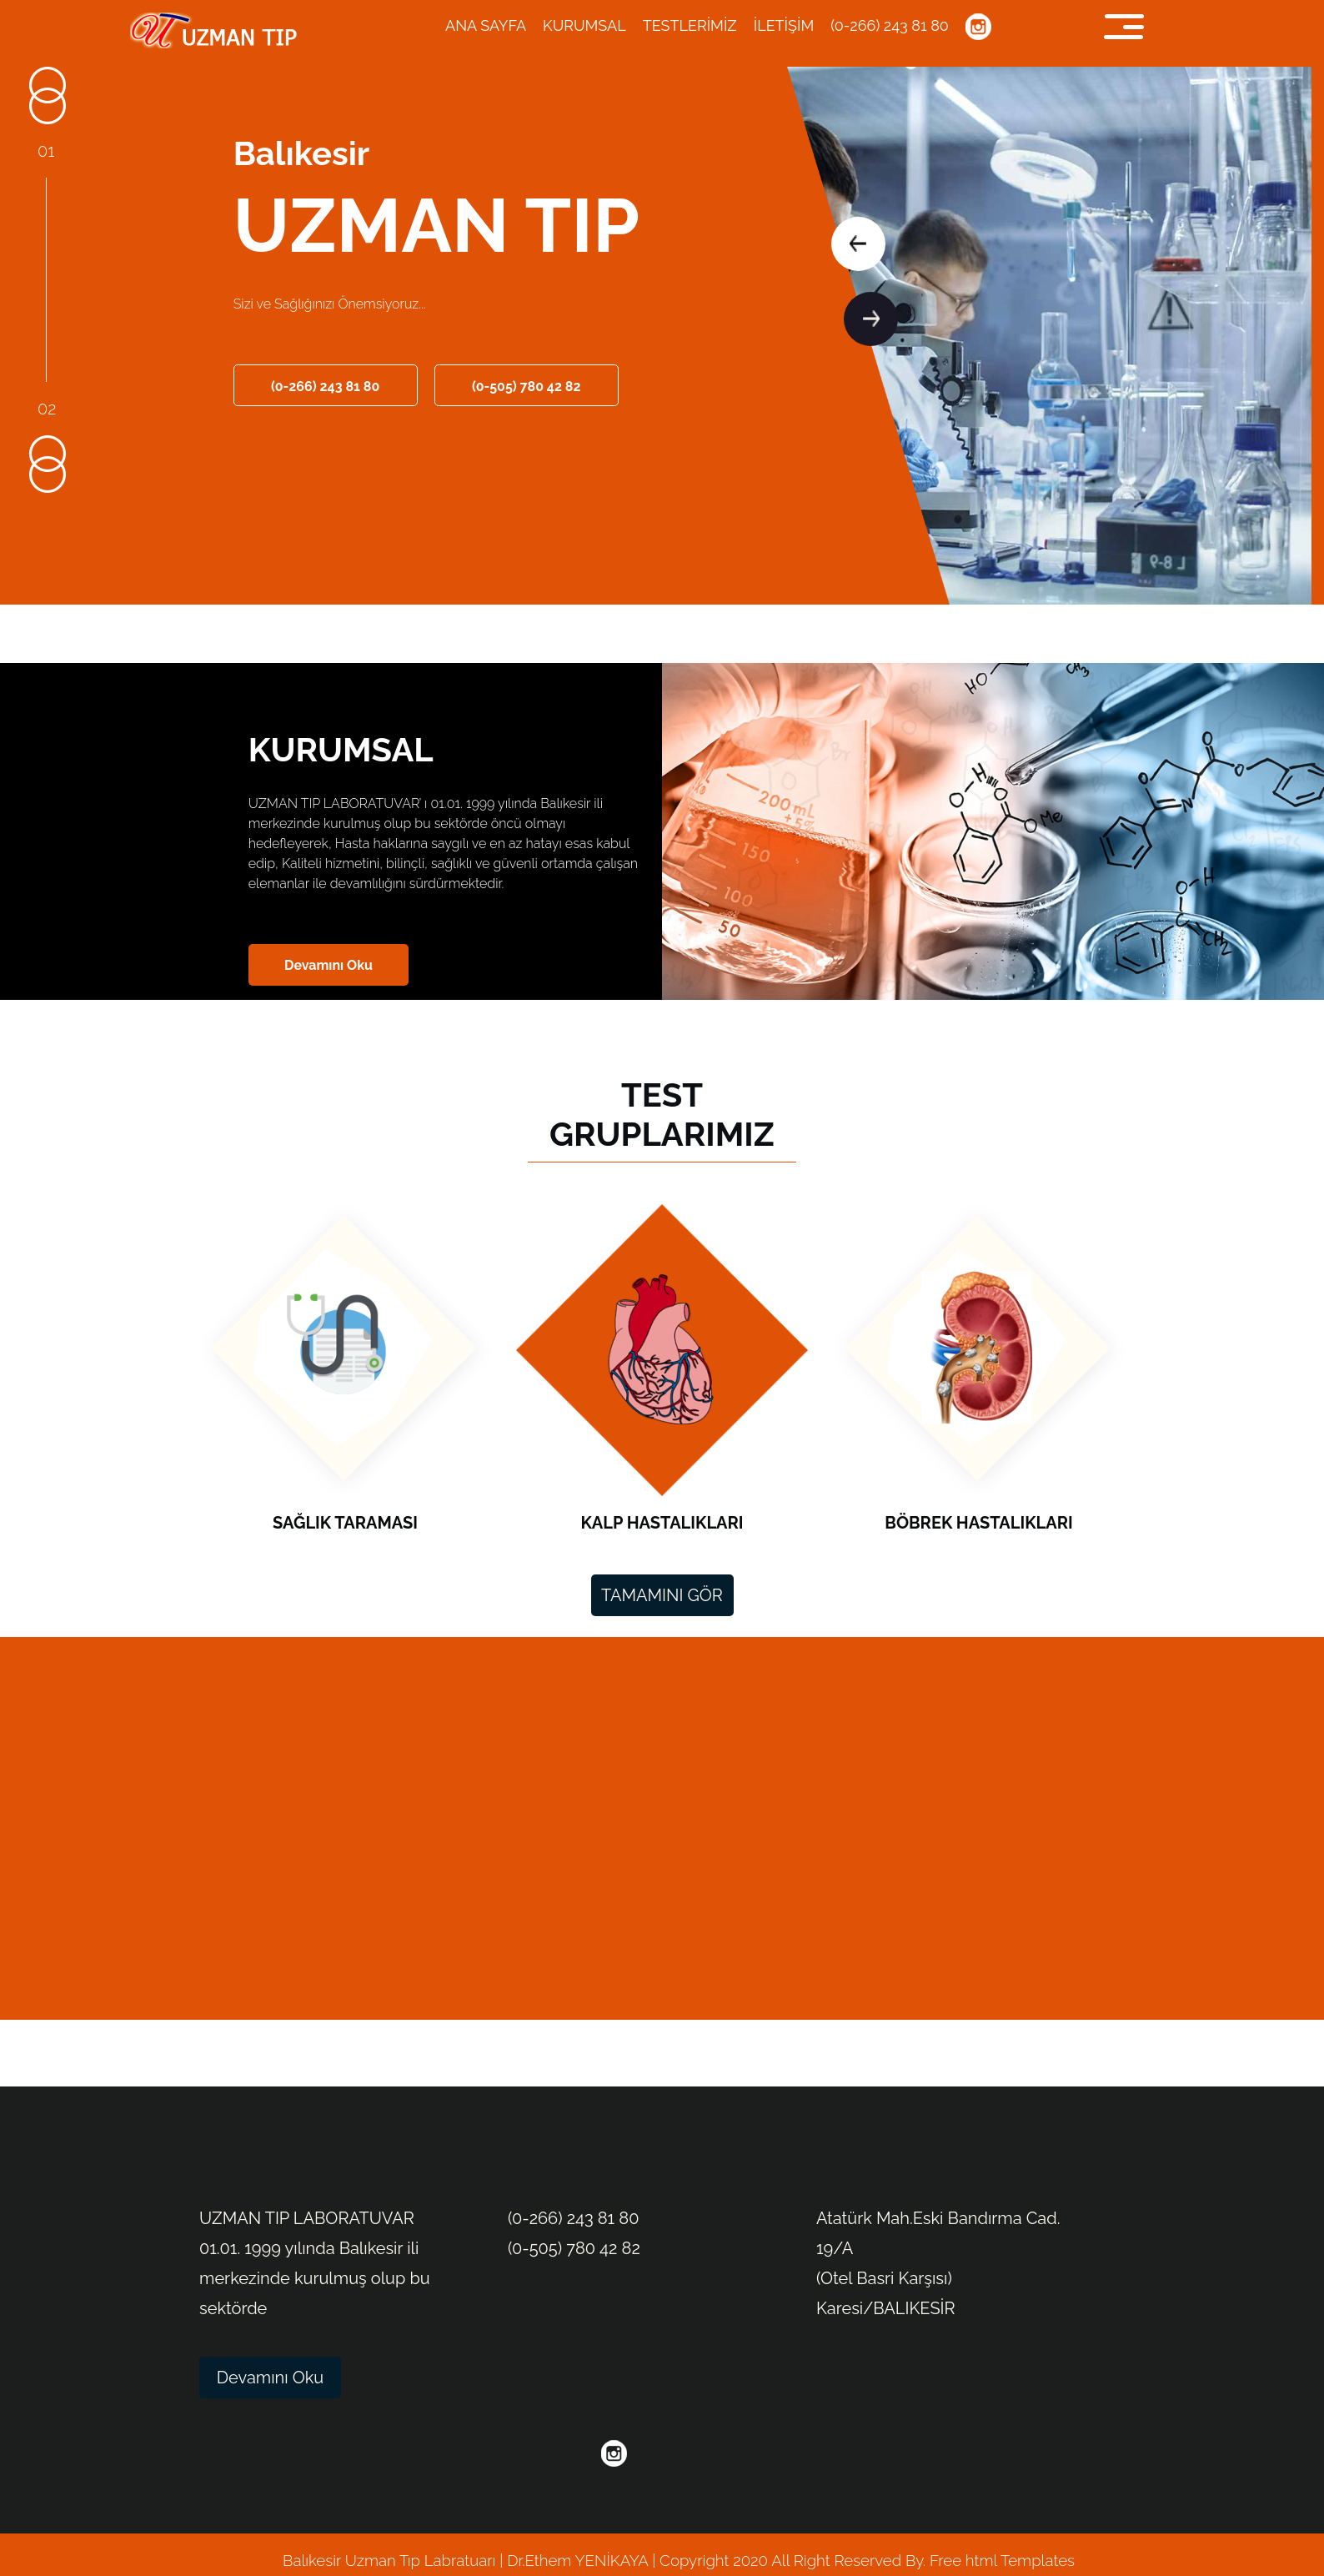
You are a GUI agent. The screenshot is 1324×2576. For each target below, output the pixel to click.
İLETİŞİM (784, 25)
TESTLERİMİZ (690, 25)
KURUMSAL (584, 25)
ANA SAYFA (485, 25)
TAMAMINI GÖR (662, 1595)
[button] (858, 244)
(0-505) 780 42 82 (526, 386)
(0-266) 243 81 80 (889, 25)
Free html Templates (1000, 2560)
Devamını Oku (328, 965)
